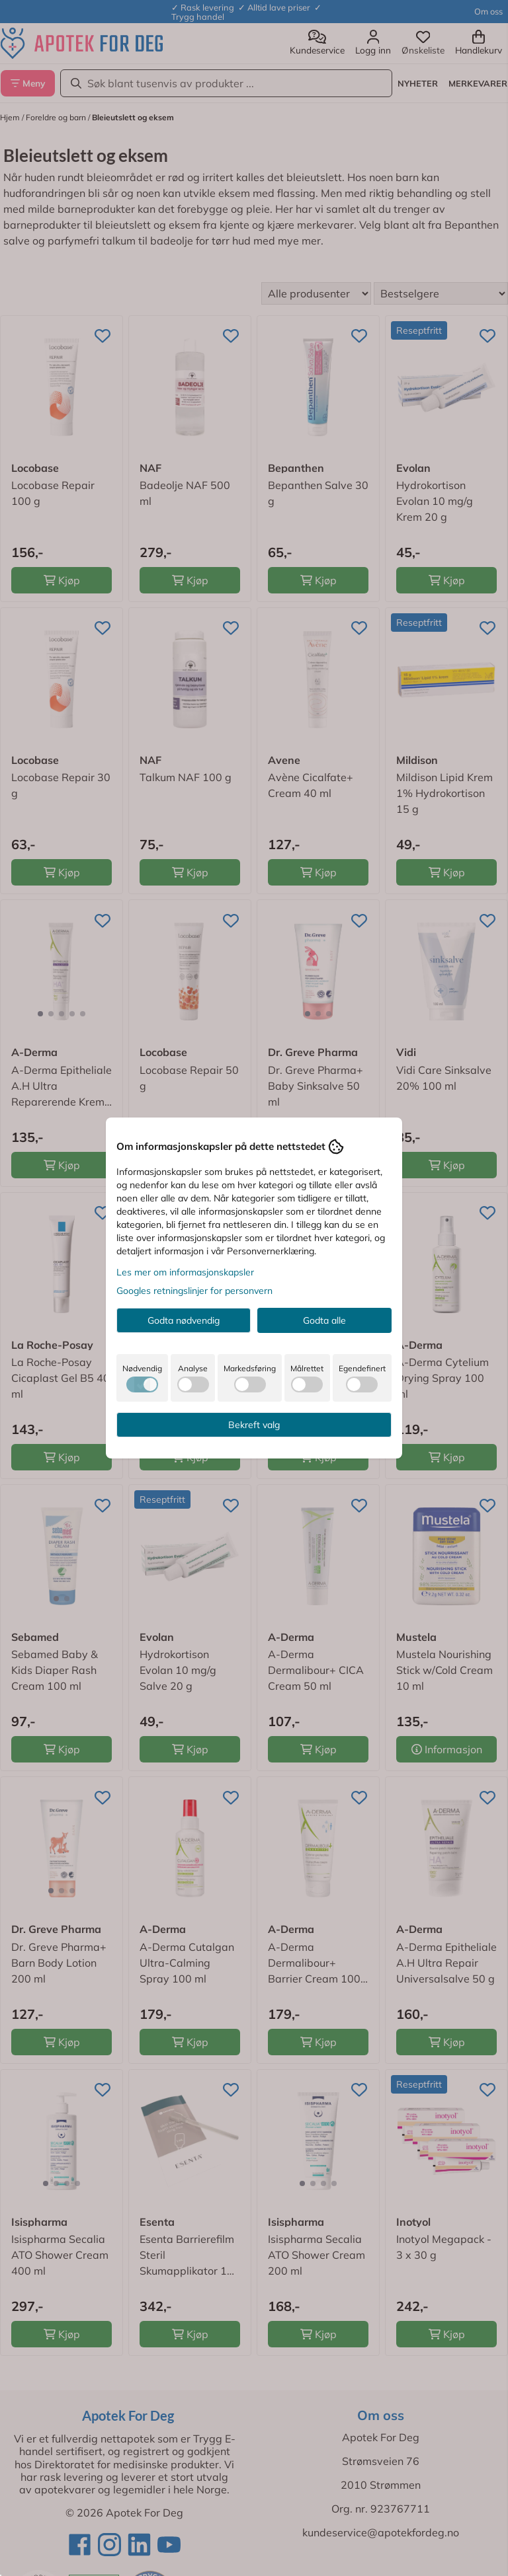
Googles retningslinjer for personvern (194, 1291)
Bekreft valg (254, 1425)
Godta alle (324, 1320)
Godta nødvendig (184, 1320)
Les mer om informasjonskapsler (185, 1272)
